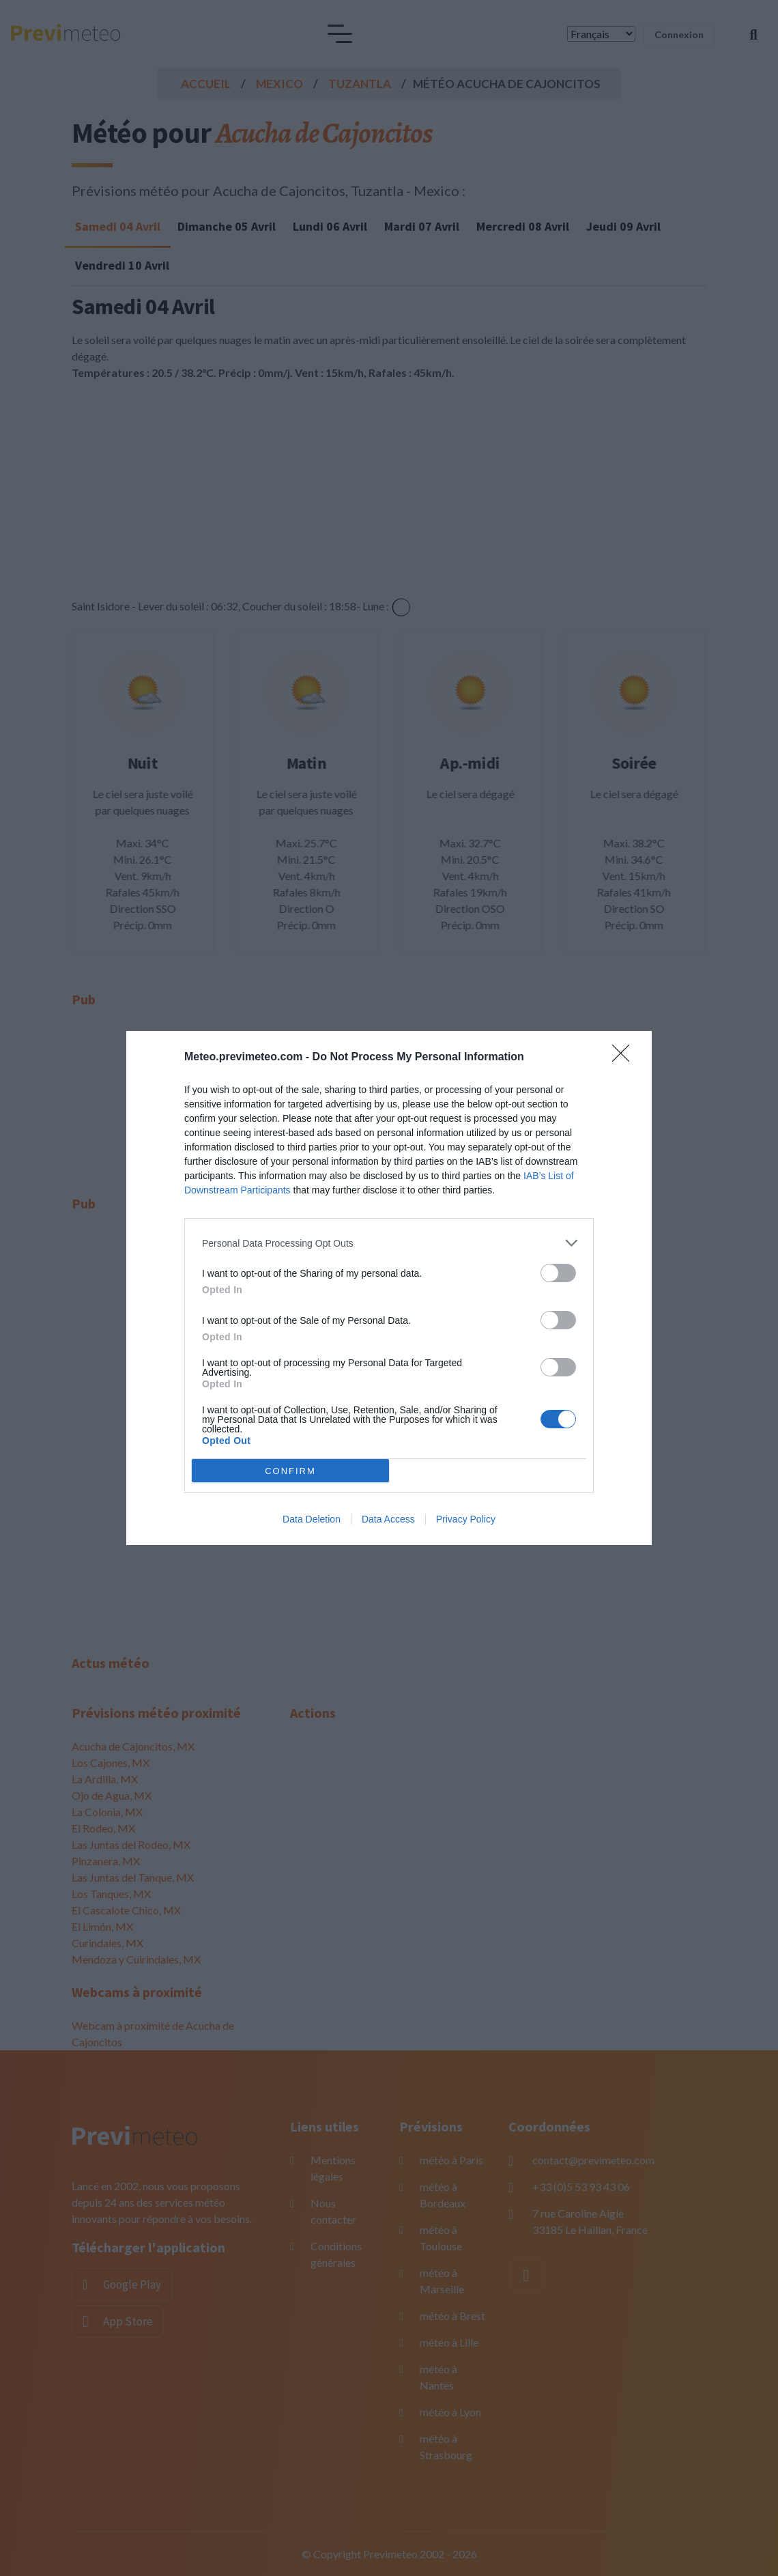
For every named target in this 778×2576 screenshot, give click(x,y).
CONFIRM (290, 1471)
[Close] (625, 1058)
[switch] (558, 1273)
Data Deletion (312, 1519)
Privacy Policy (465, 1519)
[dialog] (389, 1288)
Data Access (388, 1519)
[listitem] (389, 1243)
